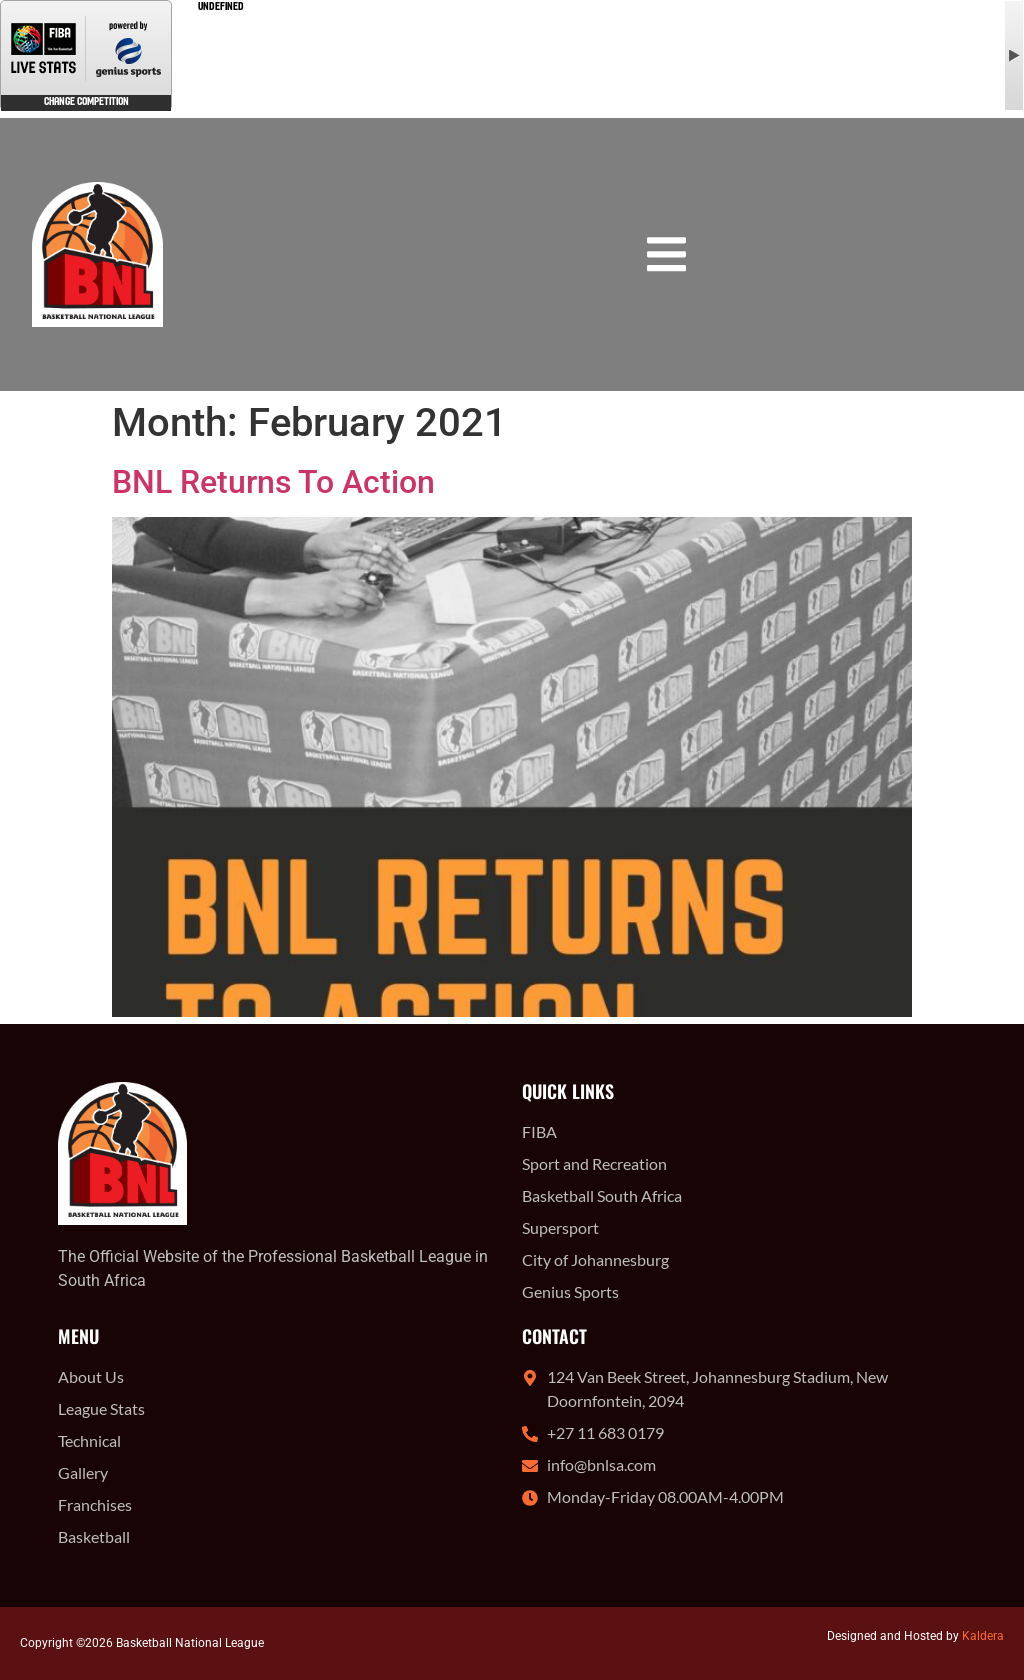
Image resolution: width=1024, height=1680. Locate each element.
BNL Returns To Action (273, 482)
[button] (666, 254)
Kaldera (983, 1636)
